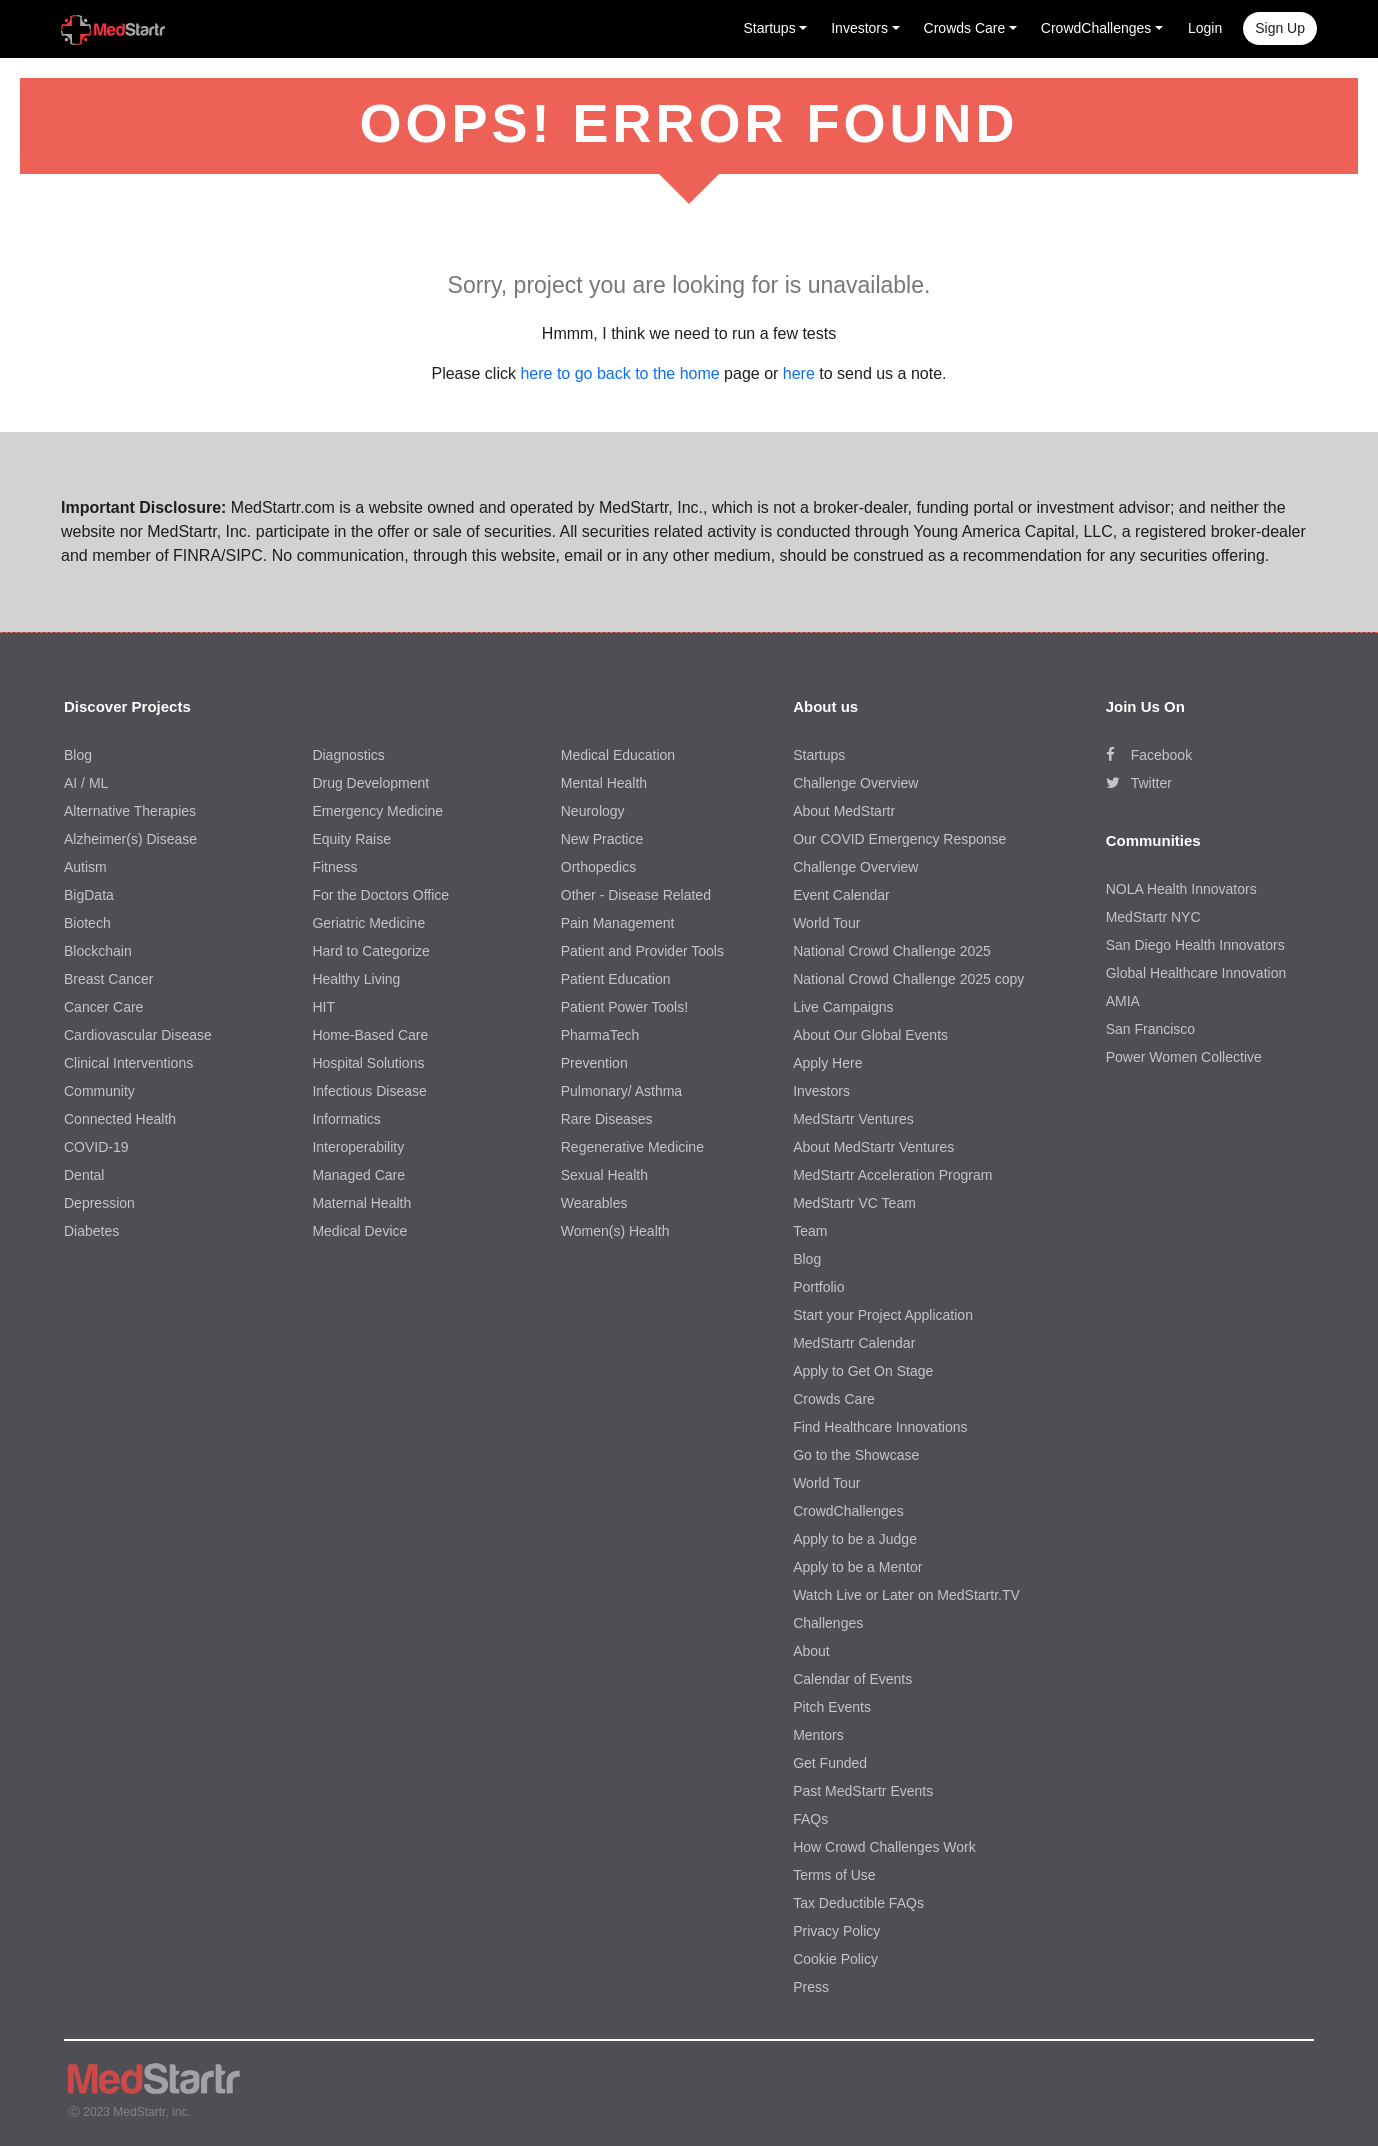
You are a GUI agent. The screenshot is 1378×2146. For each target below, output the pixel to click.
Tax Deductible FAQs (858, 1903)
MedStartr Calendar (854, 1343)
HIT (323, 1007)
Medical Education (618, 755)
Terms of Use (834, 1875)
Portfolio (818, 1287)
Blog (78, 755)
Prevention (594, 1063)
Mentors (818, 1735)
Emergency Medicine (377, 811)
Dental (84, 1175)
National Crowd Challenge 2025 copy (908, 979)
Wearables (594, 1203)
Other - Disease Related (636, 895)
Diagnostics (348, 755)
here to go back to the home (619, 373)
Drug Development (370, 783)
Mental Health (604, 783)
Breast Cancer (108, 979)
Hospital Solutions (368, 1063)
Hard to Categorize (371, 951)
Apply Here (827, 1063)
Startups (819, 755)
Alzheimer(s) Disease (130, 839)
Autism (85, 867)
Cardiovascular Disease (138, 1035)
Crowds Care (834, 1399)
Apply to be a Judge (855, 1539)
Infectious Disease (369, 1091)
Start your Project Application (883, 1315)
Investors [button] (859, 28)
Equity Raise (351, 839)
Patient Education (616, 979)
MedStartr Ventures (853, 1119)
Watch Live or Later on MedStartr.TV (906, 1595)
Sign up (1280, 28)
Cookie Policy (835, 1959)
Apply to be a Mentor (857, 1567)
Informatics (346, 1119)
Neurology (593, 811)
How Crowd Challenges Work (884, 1847)
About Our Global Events (870, 1035)
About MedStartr (844, 811)
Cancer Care (103, 1007)
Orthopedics (598, 867)
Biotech (87, 923)
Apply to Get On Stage (863, 1371)
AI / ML (86, 783)
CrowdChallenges (848, 1511)
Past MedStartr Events (863, 1791)
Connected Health (120, 1119)
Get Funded (830, 1763)
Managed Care (358, 1175)
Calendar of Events (852, 1679)
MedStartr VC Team (854, 1203)
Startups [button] (770, 28)
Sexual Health (604, 1175)
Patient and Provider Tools (642, 951)
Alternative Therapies (130, 811)
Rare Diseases (607, 1119)
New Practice (602, 839)
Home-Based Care (370, 1035)
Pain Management (618, 923)
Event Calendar (841, 895)
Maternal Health (361, 1203)
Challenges (828, 1623)
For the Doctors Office (380, 895)
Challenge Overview (855, 783)
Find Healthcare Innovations (880, 1427)
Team (810, 1231)
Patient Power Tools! (624, 1007)
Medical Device (359, 1231)
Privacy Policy (836, 1931)
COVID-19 (96, 1147)
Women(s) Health (615, 1231)
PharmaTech (600, 1035)
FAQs (810, 1819)
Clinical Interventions (128, 1063)
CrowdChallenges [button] (1096, 28)
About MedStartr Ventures (873, 1147)
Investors (821, 1091)
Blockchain (98, 951)
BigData (89, 895)
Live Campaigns (843, 1007)
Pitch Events (832, 1707)
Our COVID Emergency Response (899, 839)
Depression (99, 1203)
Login (1205, 28)
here (799, 373)
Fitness (334, 867)
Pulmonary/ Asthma (621, 1091)
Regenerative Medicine (632, 1147)
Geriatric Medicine (368, 923)
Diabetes (91, 1231)
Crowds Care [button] (965, 28)
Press (811, 1987)
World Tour (826, 923)
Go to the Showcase (856, 1455)
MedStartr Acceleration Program (892, 1175)
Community (99, 1091)
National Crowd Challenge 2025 (892, 951)
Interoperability (358, 1147)
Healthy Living (356, 979)
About (811, 1651)
